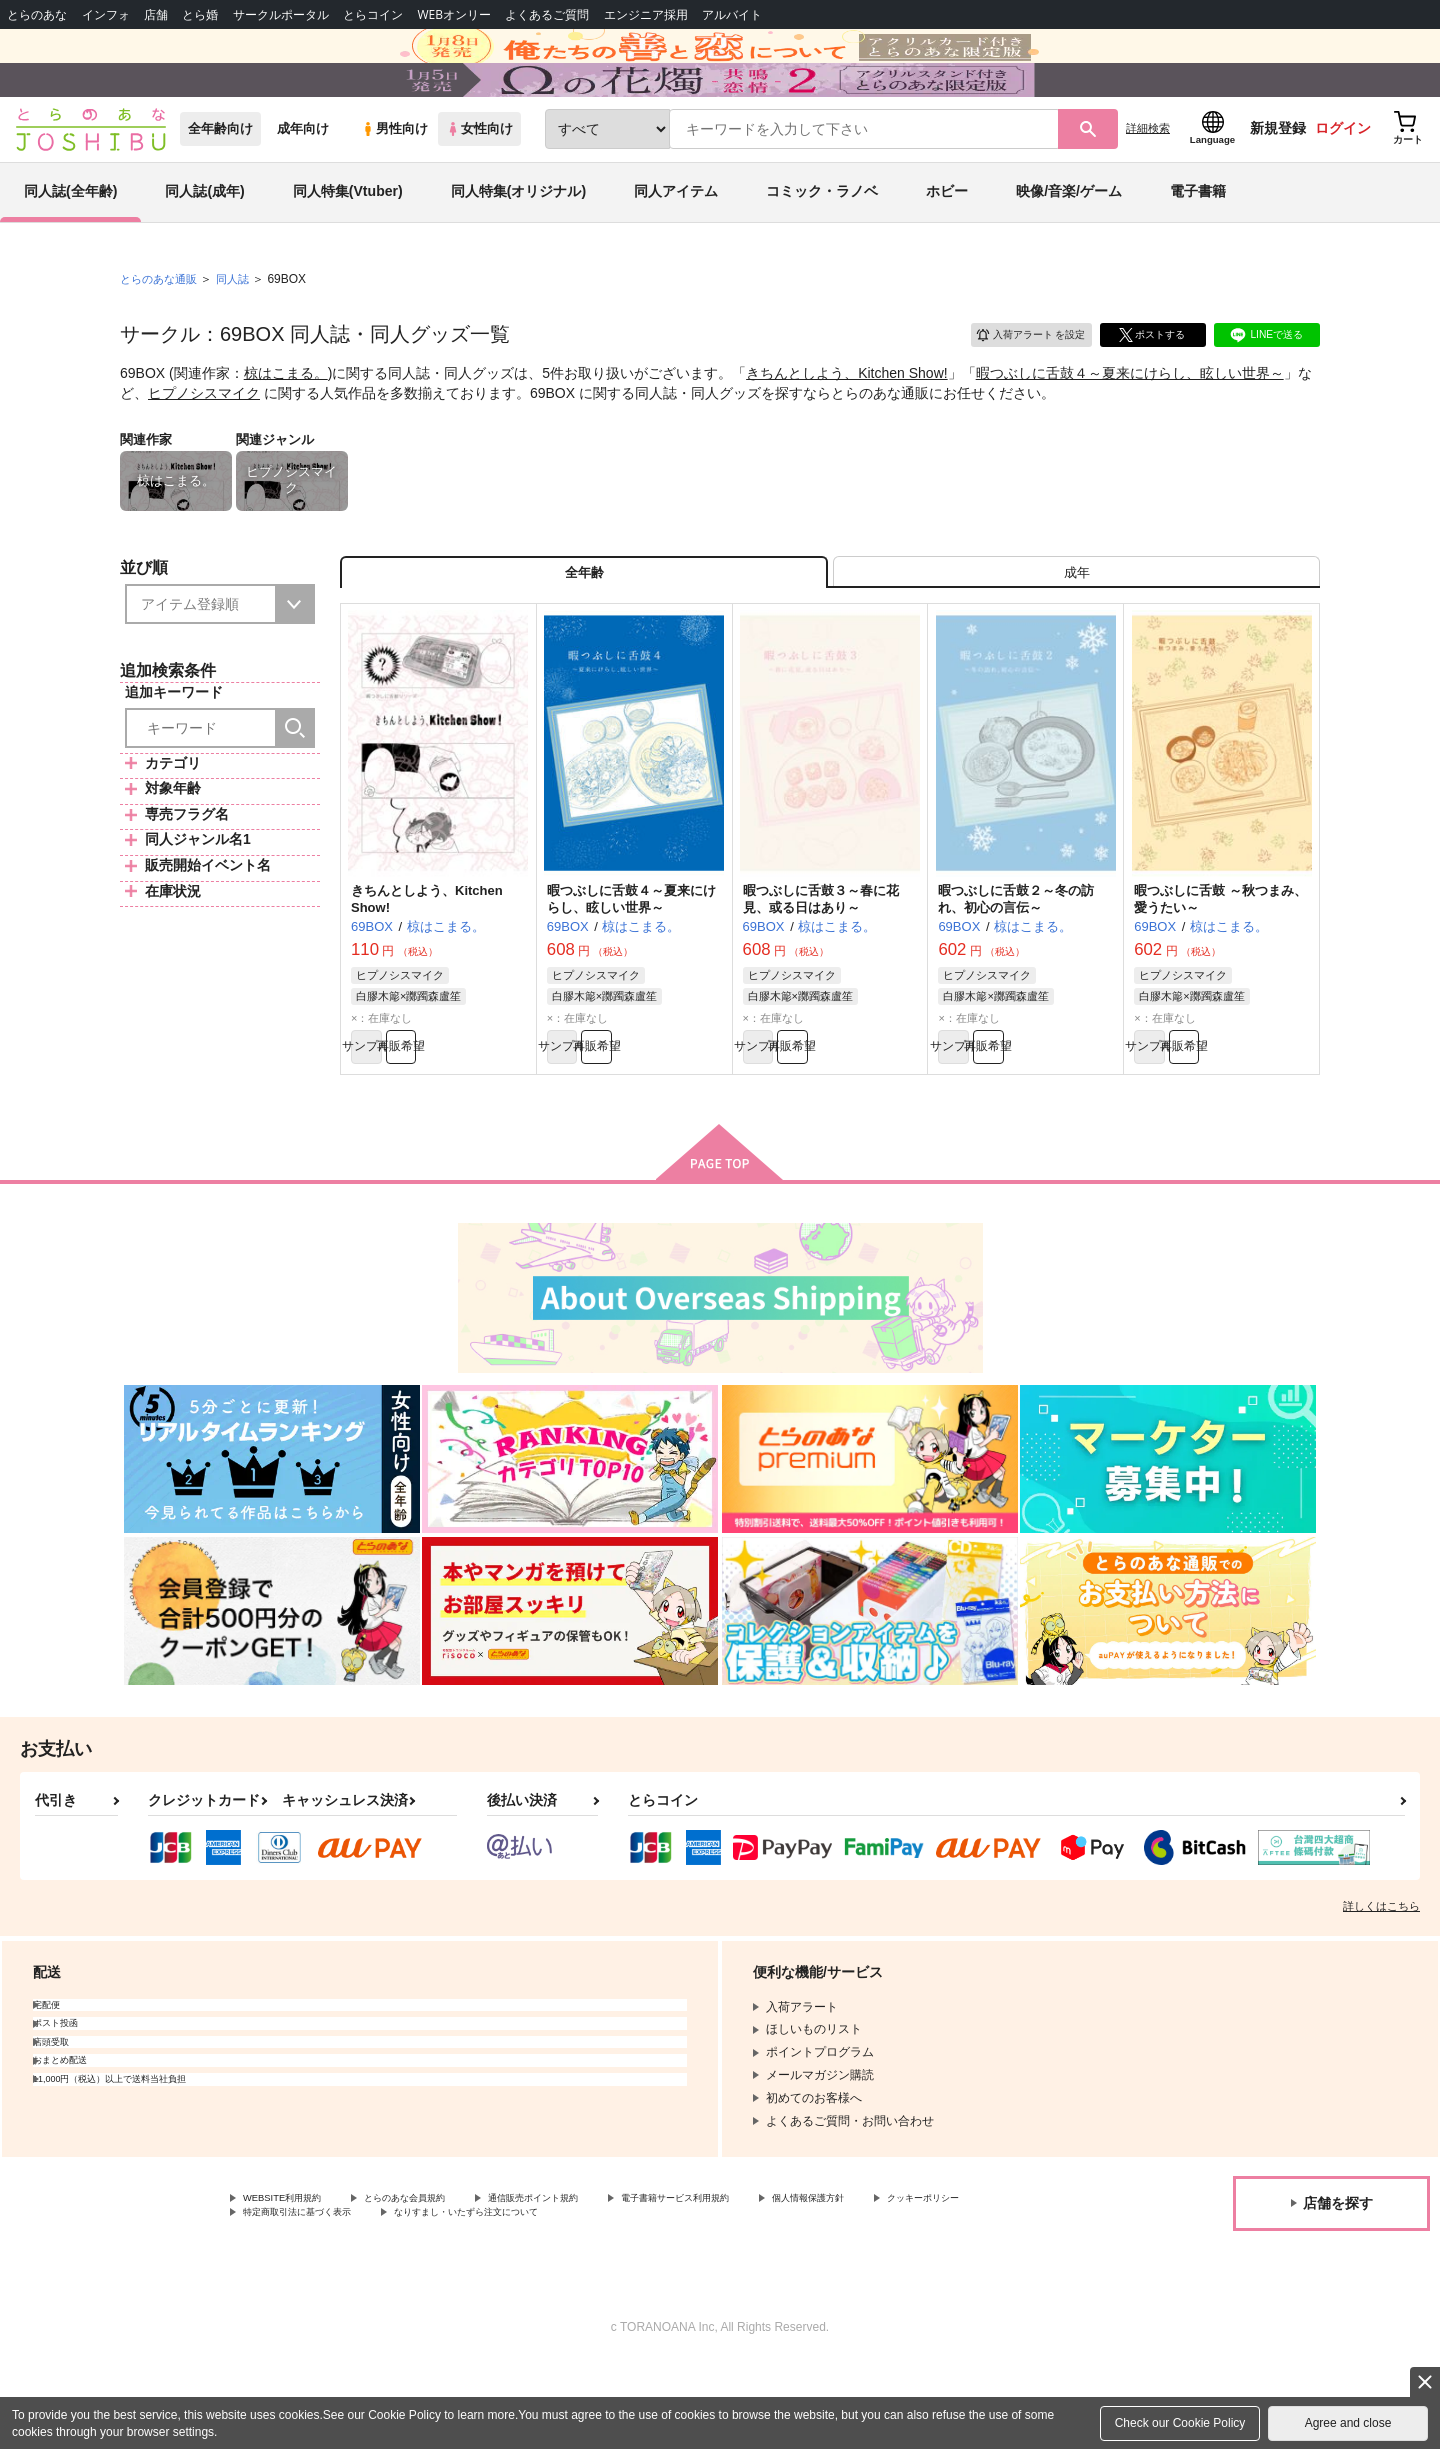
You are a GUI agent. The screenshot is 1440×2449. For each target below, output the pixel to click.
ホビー (947, 244)
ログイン (1343, 181)
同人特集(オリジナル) (518, 244)
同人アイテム (676, 244)
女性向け (479, 181)
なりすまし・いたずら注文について (665, 2297)
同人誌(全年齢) (70, 244)
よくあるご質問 (547, 14)
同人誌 (241, 331)
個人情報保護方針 (937, 2280)
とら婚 (200, 14)
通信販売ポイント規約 (599, 2280)
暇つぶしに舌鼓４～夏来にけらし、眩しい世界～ (1130, 426)
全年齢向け (220, 181)
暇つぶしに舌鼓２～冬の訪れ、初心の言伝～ (1016, 968)
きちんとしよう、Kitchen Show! (847, 426)
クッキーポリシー (291, 2297)
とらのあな (37, 14)
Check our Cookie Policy (1180, 2423)
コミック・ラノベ (822, 244)
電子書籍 (1198, 244)
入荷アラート (1016, 384)
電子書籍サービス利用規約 (774, 2280)
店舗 (156, 14)
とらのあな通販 (162, 331)
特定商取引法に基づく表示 (454, 2297)
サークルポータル (281, 14)
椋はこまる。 (286, 426)
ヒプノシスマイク (204, 445)
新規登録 (1278, 181)
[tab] (1076, 633)
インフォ (106, 14)
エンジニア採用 (646, 14)
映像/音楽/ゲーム (1069, 244)
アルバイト (732, 14)
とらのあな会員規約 (442, 2280)
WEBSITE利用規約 (294, 2280)
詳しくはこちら (1381, 1986)
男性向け (394, 181)
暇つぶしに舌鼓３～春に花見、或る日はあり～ (821, 968)
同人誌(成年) (204, 244)
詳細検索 (1148, 181)
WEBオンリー (454, 14)
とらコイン (373, 14)
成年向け (303, 181)
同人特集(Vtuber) (348, 244)
